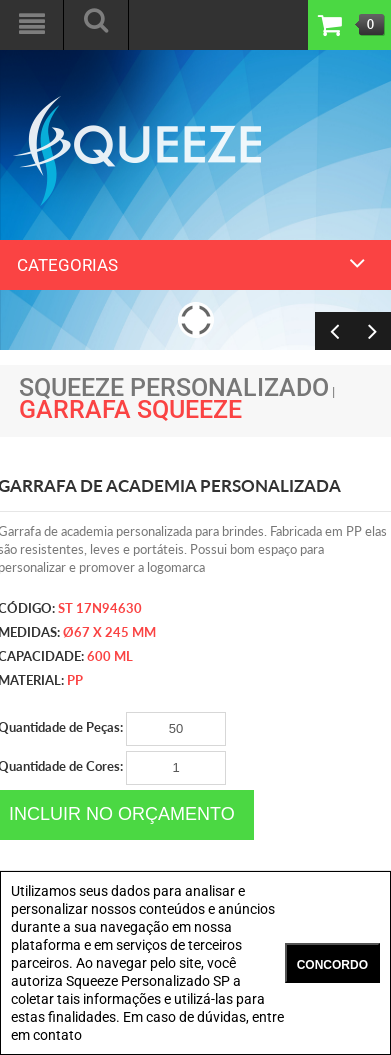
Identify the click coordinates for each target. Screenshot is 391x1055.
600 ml (110, 656)
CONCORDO (332, 965)
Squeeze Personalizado (174, 387)
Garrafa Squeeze (130, 409)
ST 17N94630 (100, 608)
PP (75, 680)
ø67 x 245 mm (109, 632)
